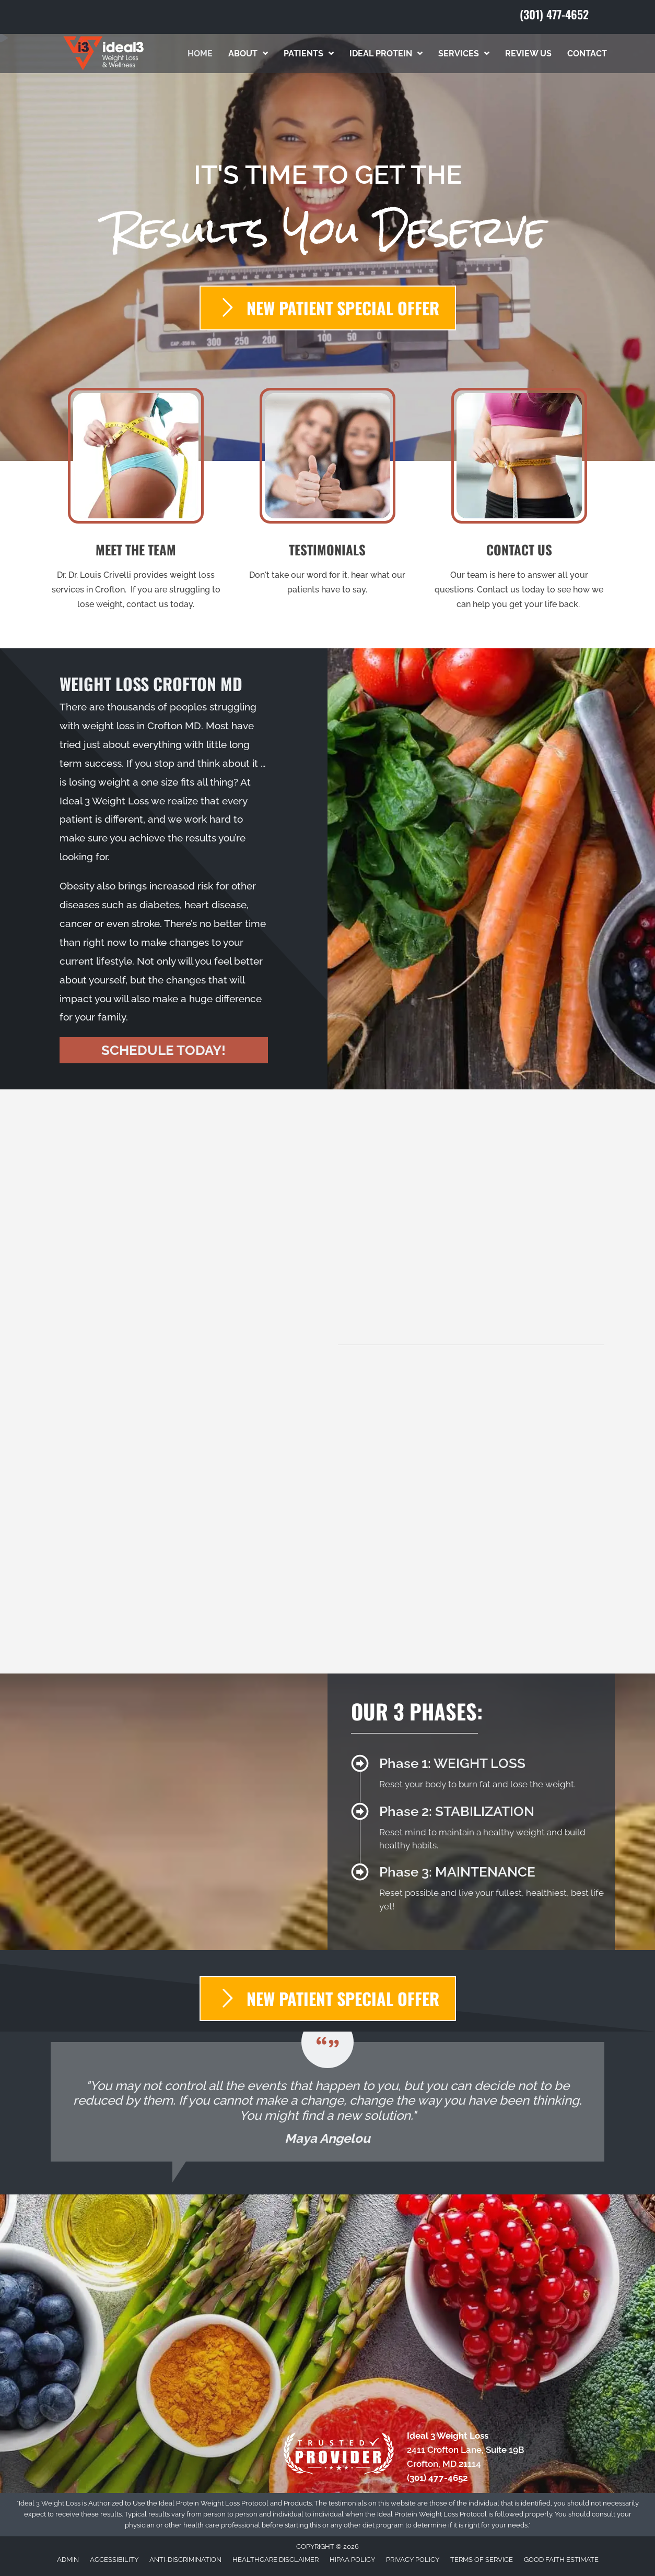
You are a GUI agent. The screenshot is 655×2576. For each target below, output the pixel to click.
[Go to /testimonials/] (327, 495)
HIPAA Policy (352, 2559)
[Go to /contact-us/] (519, 502)
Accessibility (114, 2559)
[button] (164, 1050)
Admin (68, 2559)
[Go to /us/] (136, 502)
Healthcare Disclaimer (275, 2559)
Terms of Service (481, 2559)
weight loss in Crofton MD (141, 725)
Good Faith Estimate (561, 2559)
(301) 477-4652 (554, 14)
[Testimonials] (327, 2102)
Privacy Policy (412, 2559)
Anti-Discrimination (185, 2559)
